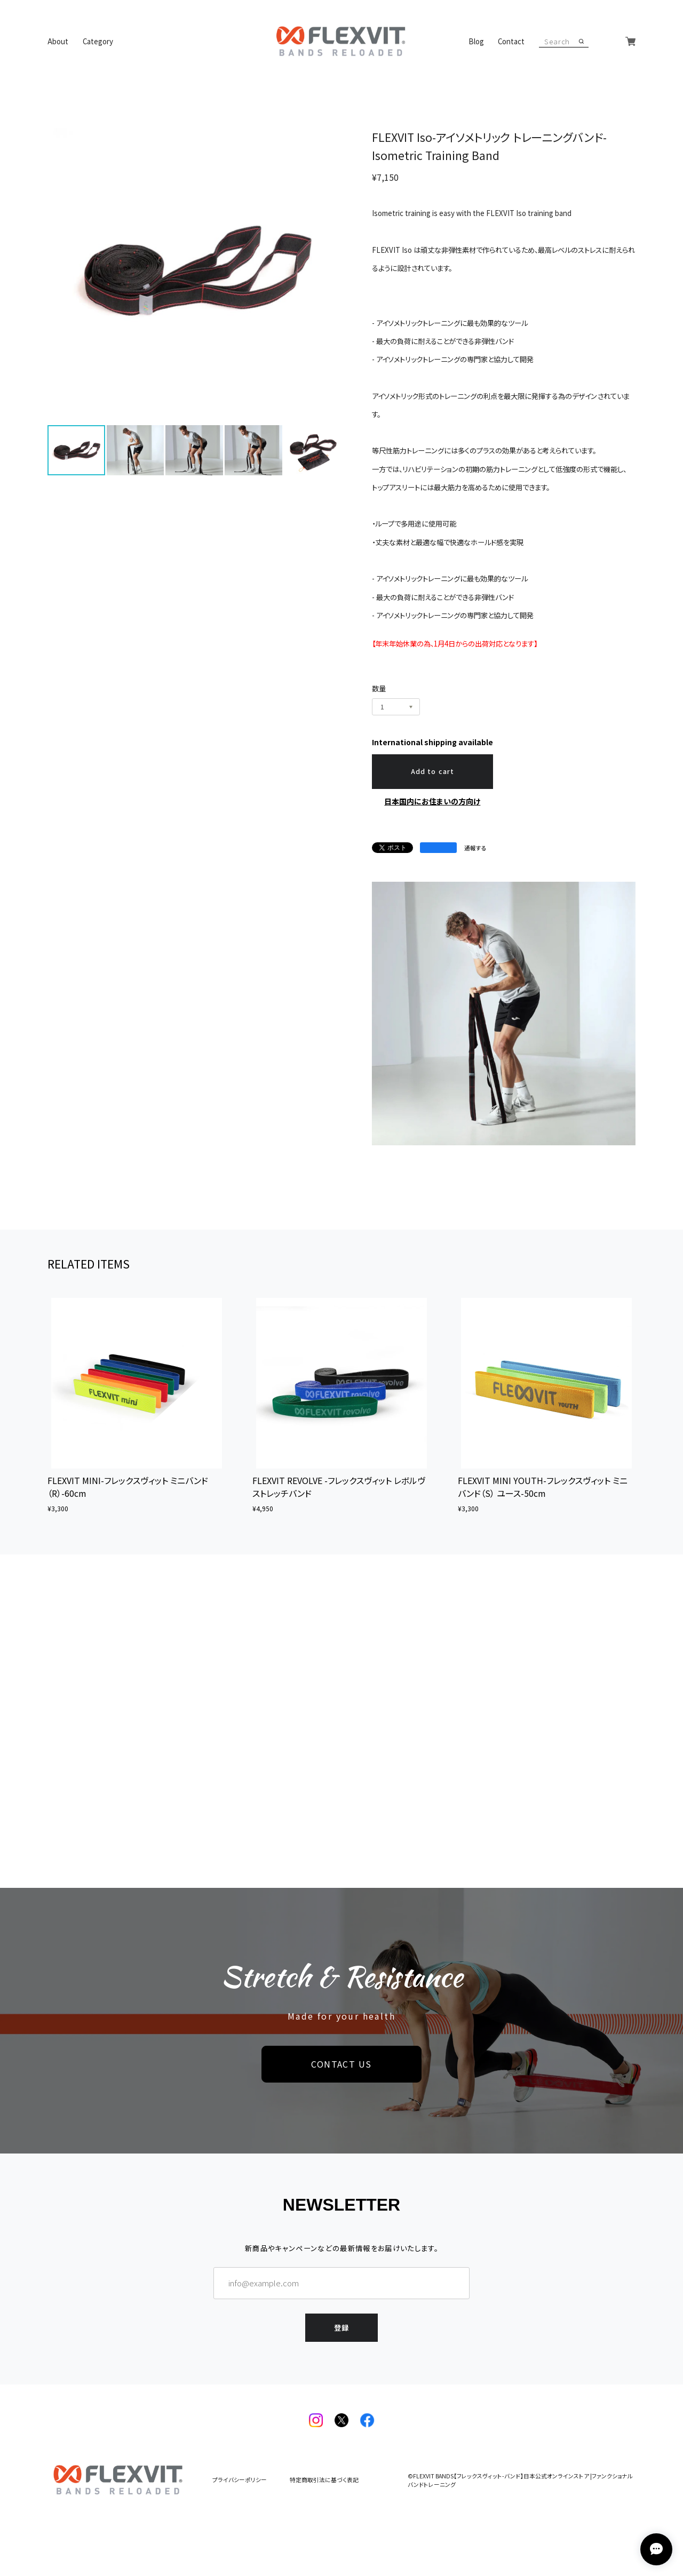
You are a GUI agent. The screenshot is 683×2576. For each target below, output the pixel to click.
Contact (511, 41)
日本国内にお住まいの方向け (432, 801)
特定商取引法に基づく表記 (324, 2480)
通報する (475, 848)
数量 (379, 688)
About (57, 41)
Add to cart (432, 771)
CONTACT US (341, 2063)
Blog (476, 41)
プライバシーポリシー (239, 2480)
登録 (342, 2328)
